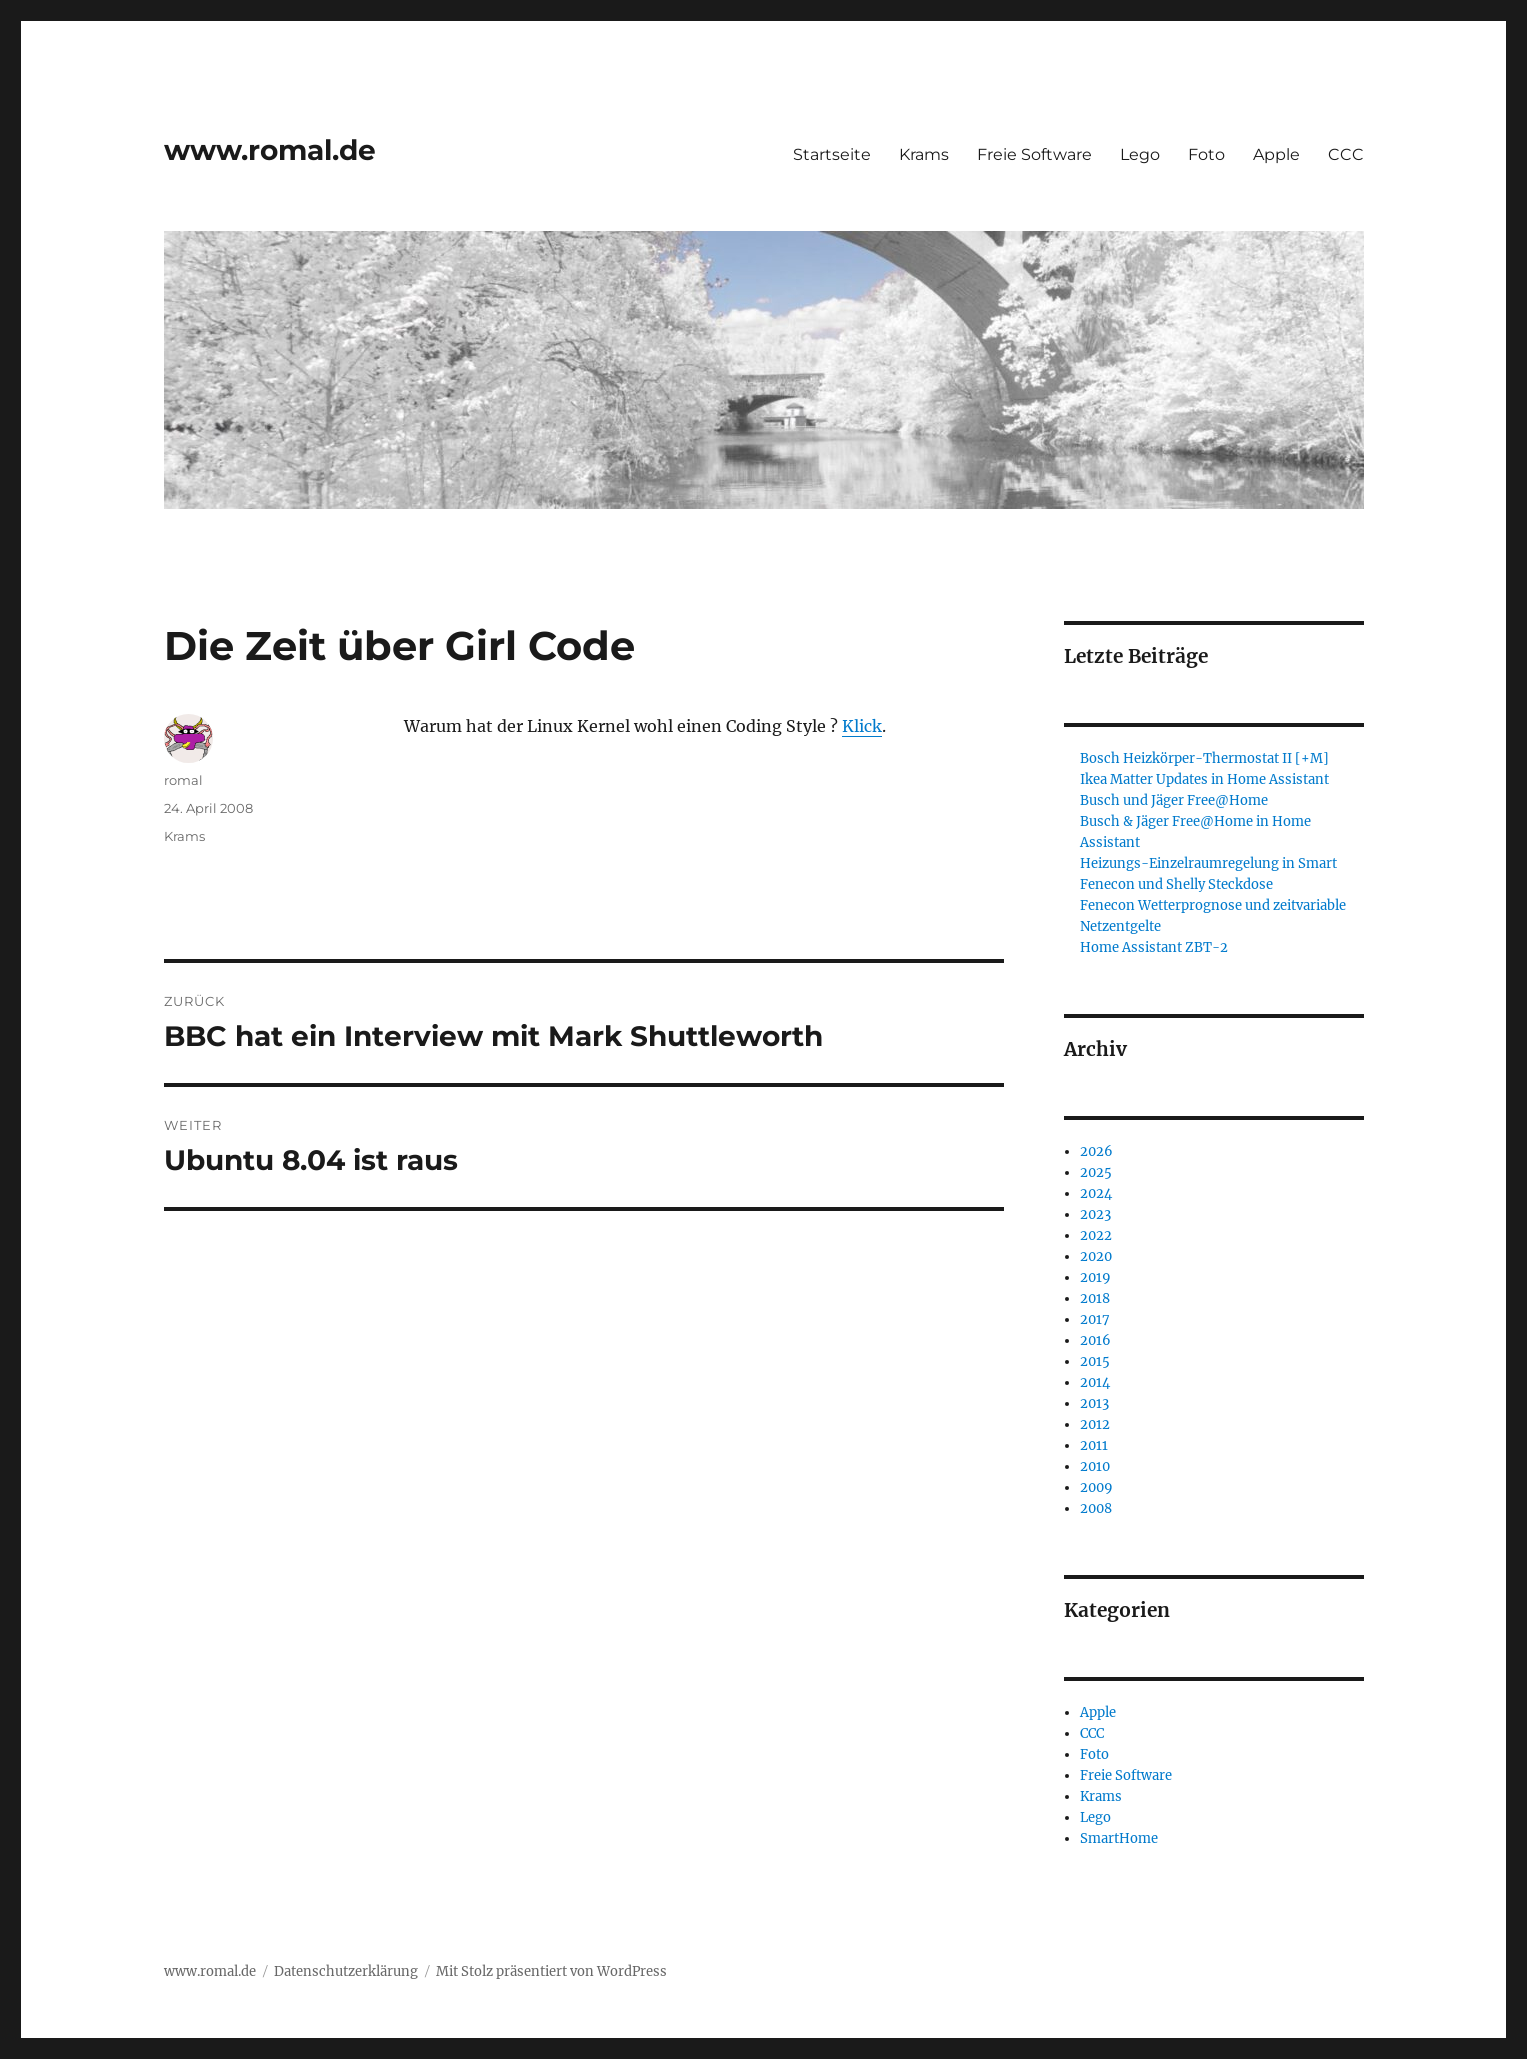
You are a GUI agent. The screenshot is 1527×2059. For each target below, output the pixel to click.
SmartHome (1119, 1838)
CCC (1346, 154)
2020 (1096, 1256)
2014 (1095, 1382)
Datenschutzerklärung (346, 1971)
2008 (1096, 1508)
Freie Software (1034, 154)
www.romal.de (270, 150)
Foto (1206, 154)
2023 (1095, 1214)
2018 (1095, 1298)
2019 (1095, 1277)
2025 (1096, 1172)
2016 (1095, 1340)
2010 (1095, 1466)
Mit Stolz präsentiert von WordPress (551, 1971)
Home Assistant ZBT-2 (1154, 947)
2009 (1096, 1487)
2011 (1094, 1445)
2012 (1095, 1424)
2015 (1095, 1361)
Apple (1276, 154)
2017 (1095, 1319)
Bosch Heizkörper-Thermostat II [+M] (1204, 758)
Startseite (832, 154)
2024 (1096, 1193)
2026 (1096, 1151)
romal (183, 780)
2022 (1096, 1235)
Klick (862, 726)
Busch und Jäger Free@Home (1174, 800)
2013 (1094, 1403)
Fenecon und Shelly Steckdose (1176, 884)
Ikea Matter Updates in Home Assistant (1204, 779)
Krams (924, 154)
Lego (1140, 154)
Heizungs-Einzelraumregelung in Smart (1208, 863)
